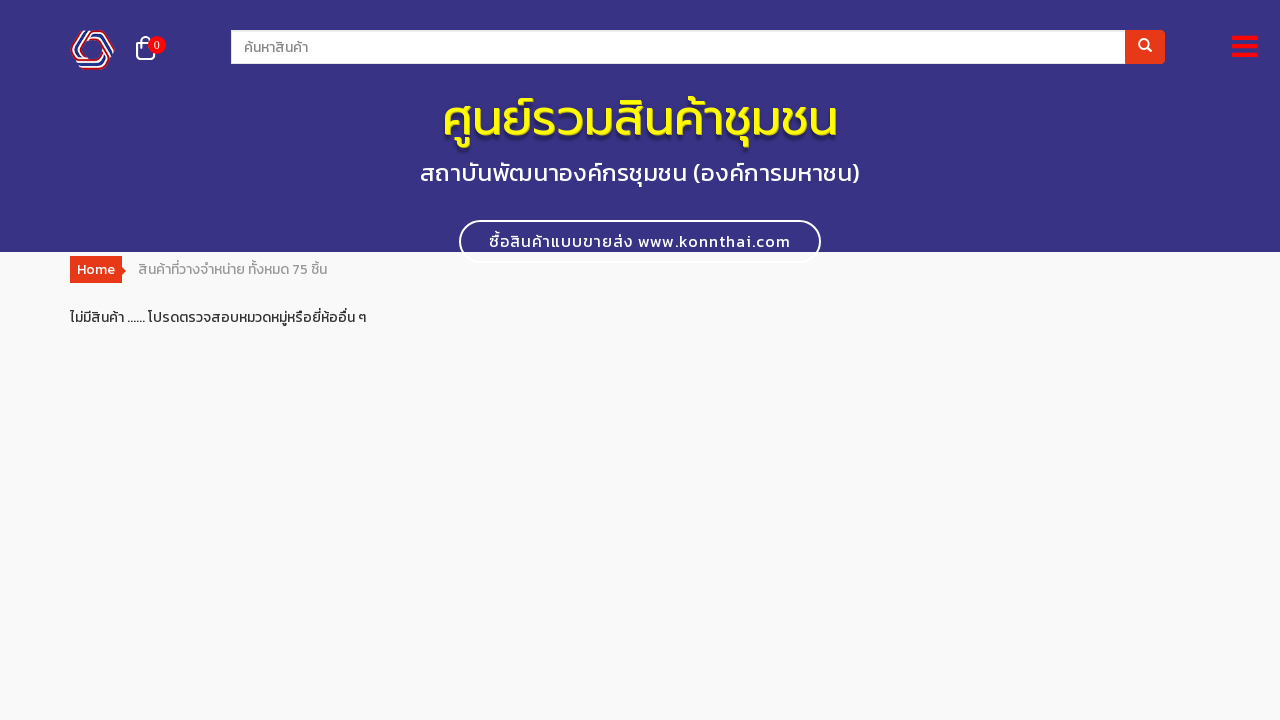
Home (96, 269)
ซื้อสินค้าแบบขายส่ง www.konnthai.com (640, 241)
